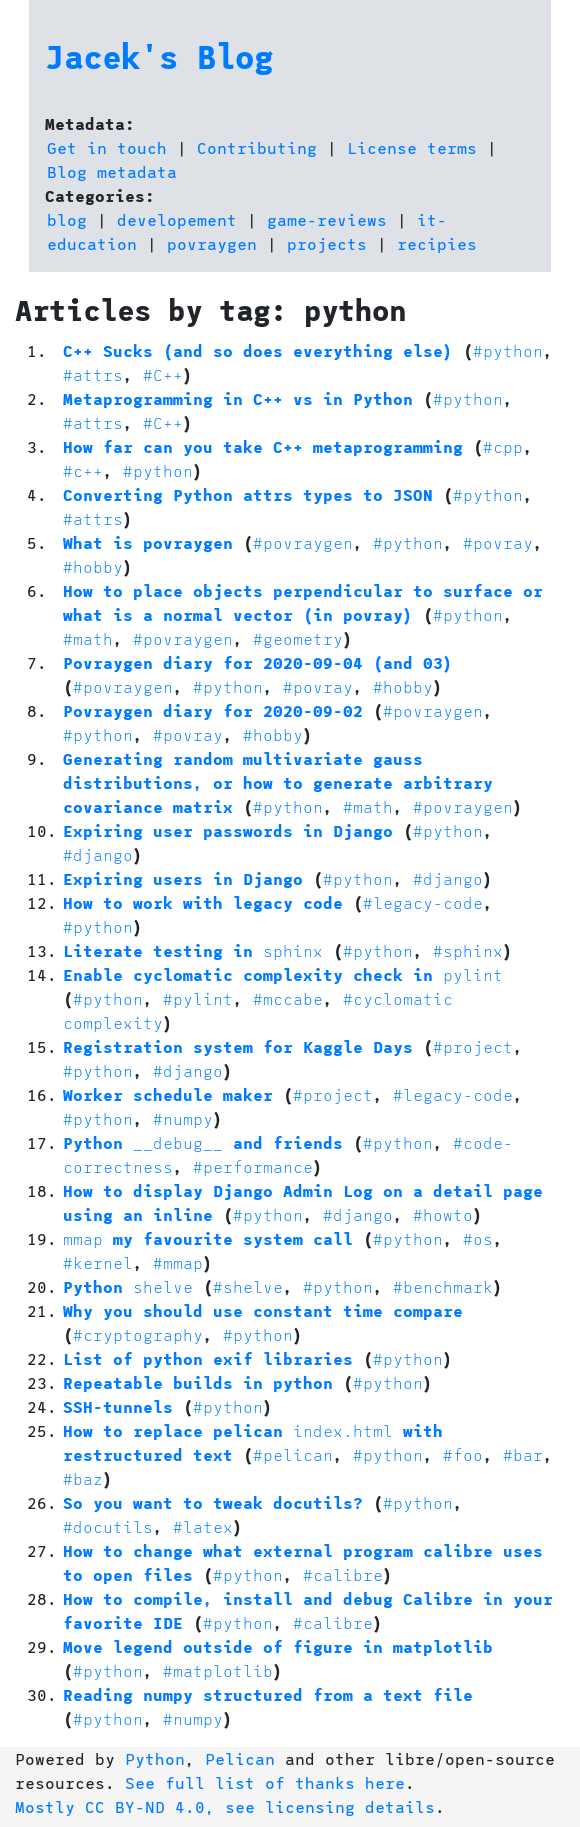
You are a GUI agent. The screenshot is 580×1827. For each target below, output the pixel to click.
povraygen (212, 243)
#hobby (93, 566)
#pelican (293, 1454)
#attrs (93, 374)
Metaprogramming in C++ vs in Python (238, 398)
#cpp (503, 446)
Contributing (257, 147)
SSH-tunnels (118, 1406)
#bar (523, 1454)
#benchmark (443, 1286)
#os (478, 1238)
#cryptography (138, 1334)
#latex (203, 1526)
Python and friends (203, 1142)
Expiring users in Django (183, 878)
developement (177, 219)
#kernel (98, 1262)
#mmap (178, 1262)
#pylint (198, 998)
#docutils (108, 1526)
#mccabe (288, 998)
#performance (253, 1166)
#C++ (163, 374)
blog (67, 219)
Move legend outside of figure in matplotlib (278, 1646)
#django (98, 854)
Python (128, 1286)
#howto (443, 1214)
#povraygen (303, 542)
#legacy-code (423, 902)
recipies (437, 243)
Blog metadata (112, 171)
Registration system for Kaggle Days (238, 1046)
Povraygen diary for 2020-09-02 (213, 710)
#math (88, 638)
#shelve (248, 1286)
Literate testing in (193, 950)
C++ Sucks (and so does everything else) (258, 350)
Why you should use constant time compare (263, 1310)
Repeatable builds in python (198, 1382)
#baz (83, 1478)
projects (327, 243)
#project (473, 1046)
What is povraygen (148, 542)
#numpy (183, 1118)
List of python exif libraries (208, 1358)
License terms (412, 147)
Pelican (240, 1758)
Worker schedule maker (168, 1094)
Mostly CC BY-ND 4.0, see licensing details (225, 1806)
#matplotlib (218, 1670)
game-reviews (327, 219)
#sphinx (468, 950)
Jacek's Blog (159, 56)
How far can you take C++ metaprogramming (263, 446)
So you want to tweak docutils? (213, 1502)
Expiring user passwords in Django (228, 830)
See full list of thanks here (265, 1782)
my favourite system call (208, 1238)
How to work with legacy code (203, 902)
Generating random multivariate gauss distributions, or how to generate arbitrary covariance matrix (278, 782)
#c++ (83, 470)
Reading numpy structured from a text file (268, 1694)
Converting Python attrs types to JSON (248, 494)
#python (508, 350)
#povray (498, 542)
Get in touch (107, 147)
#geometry (298, 638)
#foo (463, 1454)
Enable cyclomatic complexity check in (283, 974)
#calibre (343, 1574)
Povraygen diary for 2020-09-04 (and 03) (258, 662)
